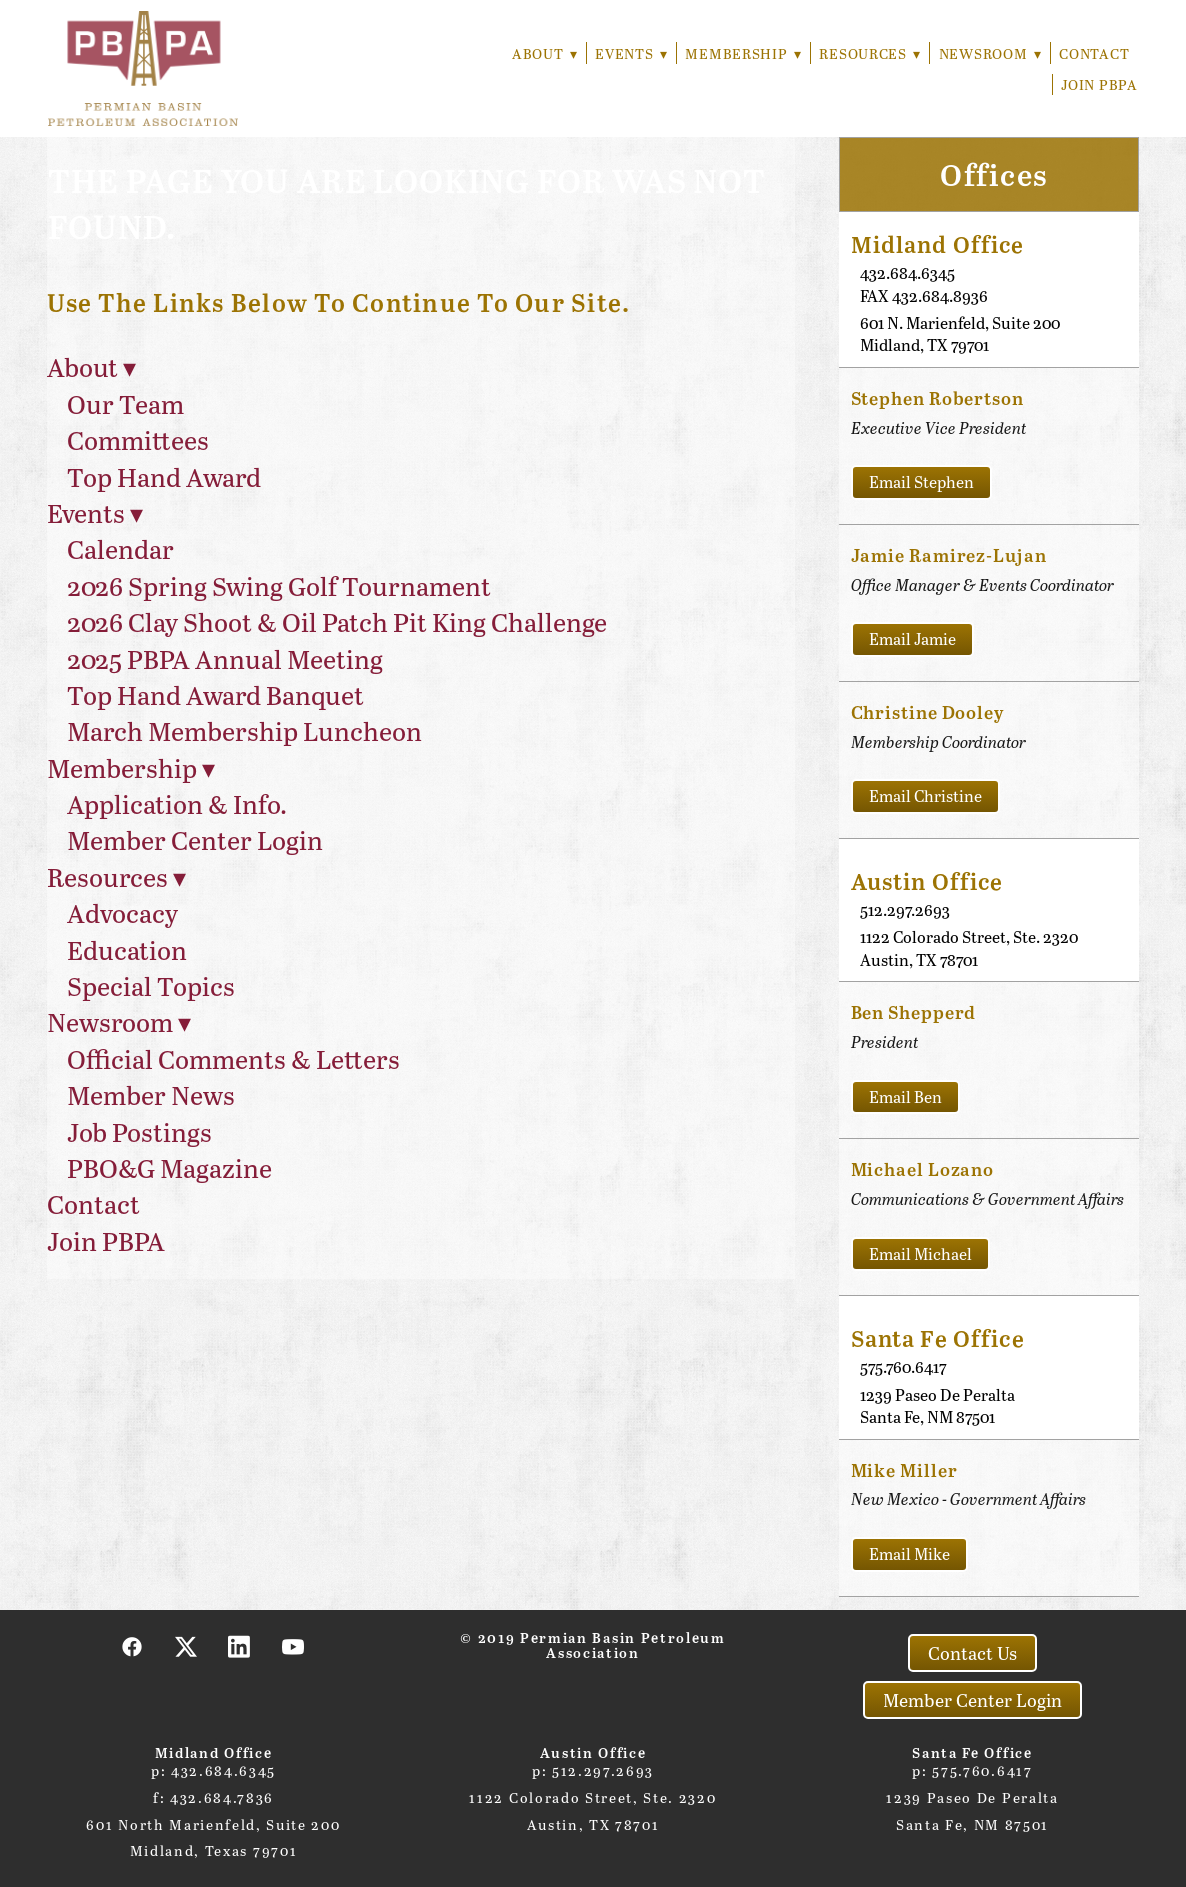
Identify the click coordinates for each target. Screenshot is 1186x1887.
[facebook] (133, 1646)
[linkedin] (240, 1646)
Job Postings (139, 1131)
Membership (740, 53)
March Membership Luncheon (244, 730)
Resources (868, 53)
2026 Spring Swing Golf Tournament (279, 585)
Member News (151, 1094)
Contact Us (972, 1653)
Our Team (125, 403)
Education (127, 949)
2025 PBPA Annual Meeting (225, 658)
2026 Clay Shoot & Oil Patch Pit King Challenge (337, 621)
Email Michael (920, 1253)
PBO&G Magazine (169, 1167)
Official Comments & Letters (233, 1058)
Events (627, 53)
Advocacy (122, 912)
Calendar (120, 548)
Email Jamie (912, 638)
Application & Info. (177, 803)
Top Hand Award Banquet (215, 694)
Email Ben (905, 1096)
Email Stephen (921, 481)
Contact (1094, 53)
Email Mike (909, 1553)
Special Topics (151, 985)
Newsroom (989, 53)
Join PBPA (1099, 84)
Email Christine (925, 795)
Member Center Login (195, 839)
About (538, 53)
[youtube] (294, 1646)
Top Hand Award (164, 476)
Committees (138, 439)
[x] (187, 1646)
